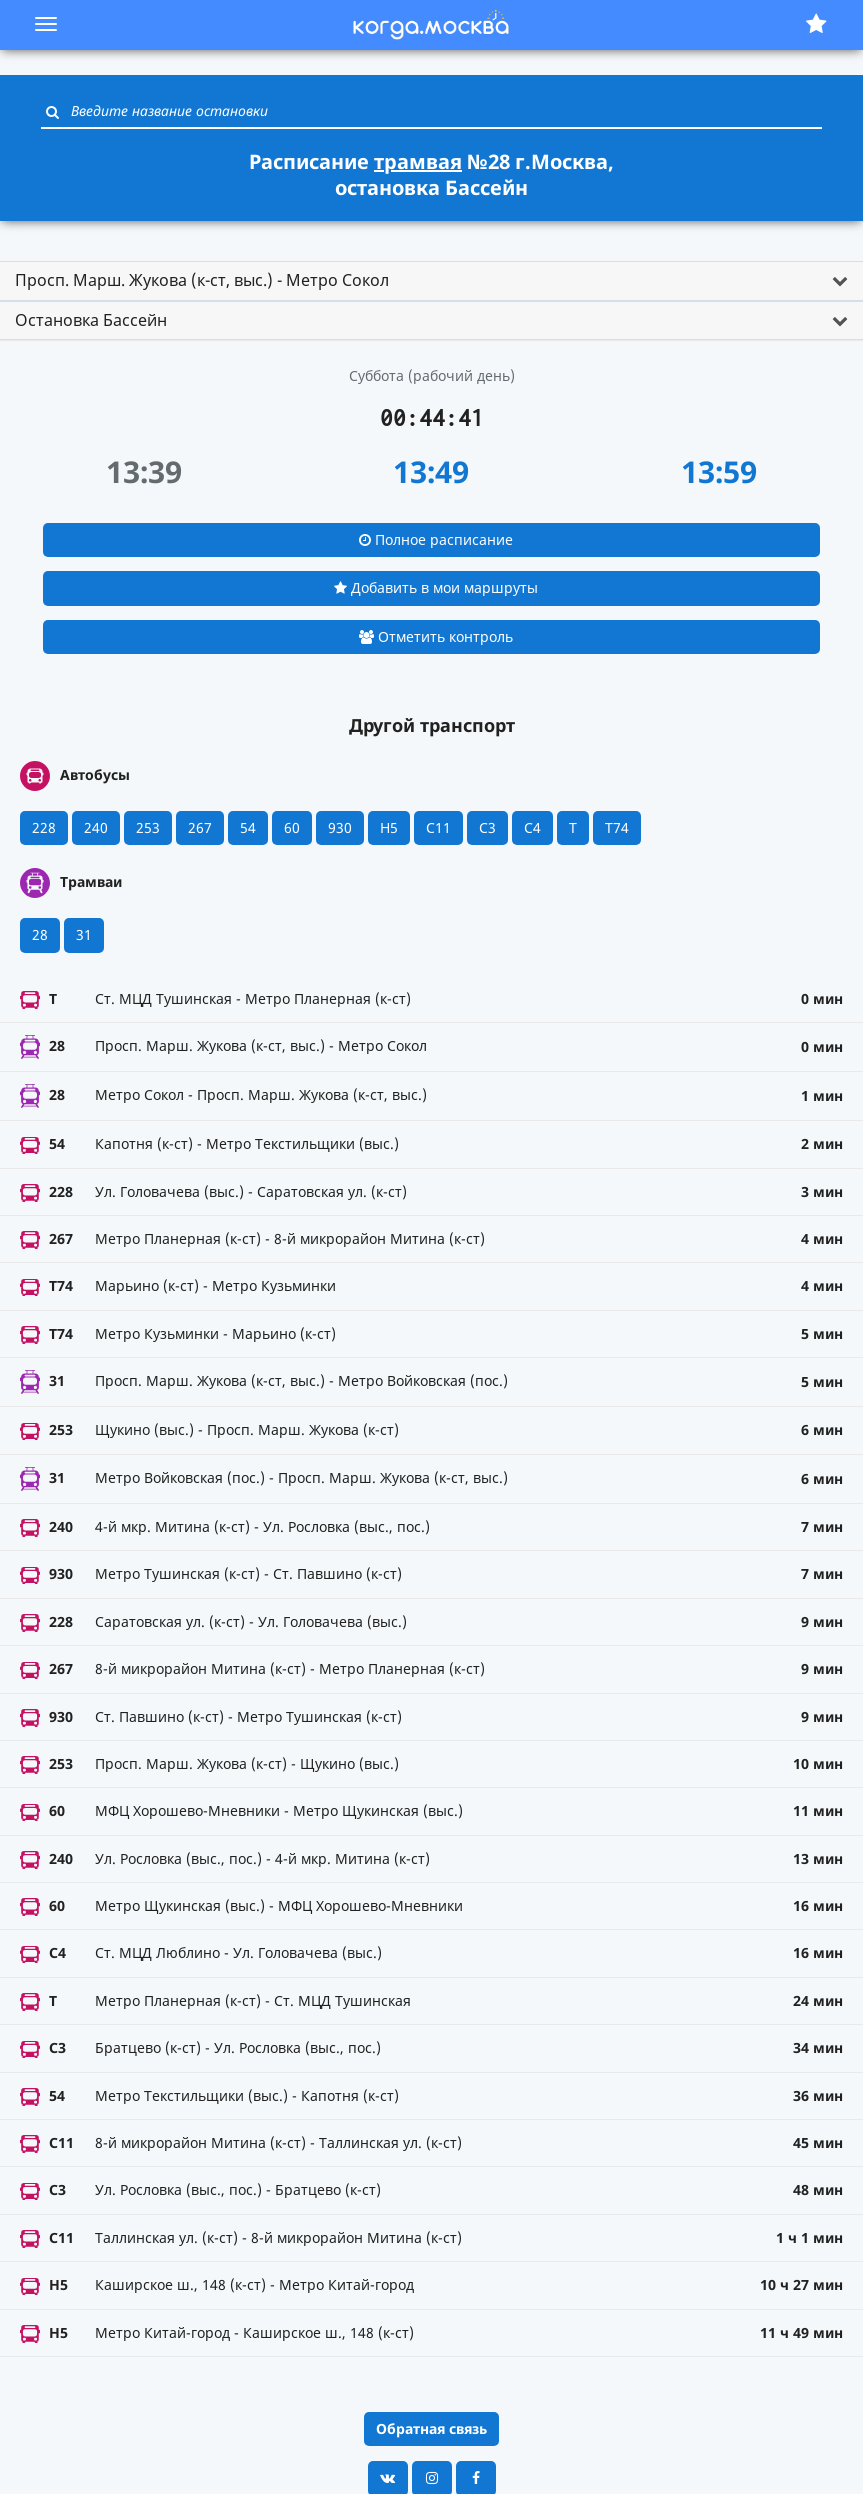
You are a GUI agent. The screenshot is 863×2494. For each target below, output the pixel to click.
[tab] (431, 281)
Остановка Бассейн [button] (91, 320)
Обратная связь (431, 2428)
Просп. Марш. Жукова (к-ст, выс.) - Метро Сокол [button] (202, 280)
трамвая (418, 161)
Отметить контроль (436, 636)
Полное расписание (436, 539)
